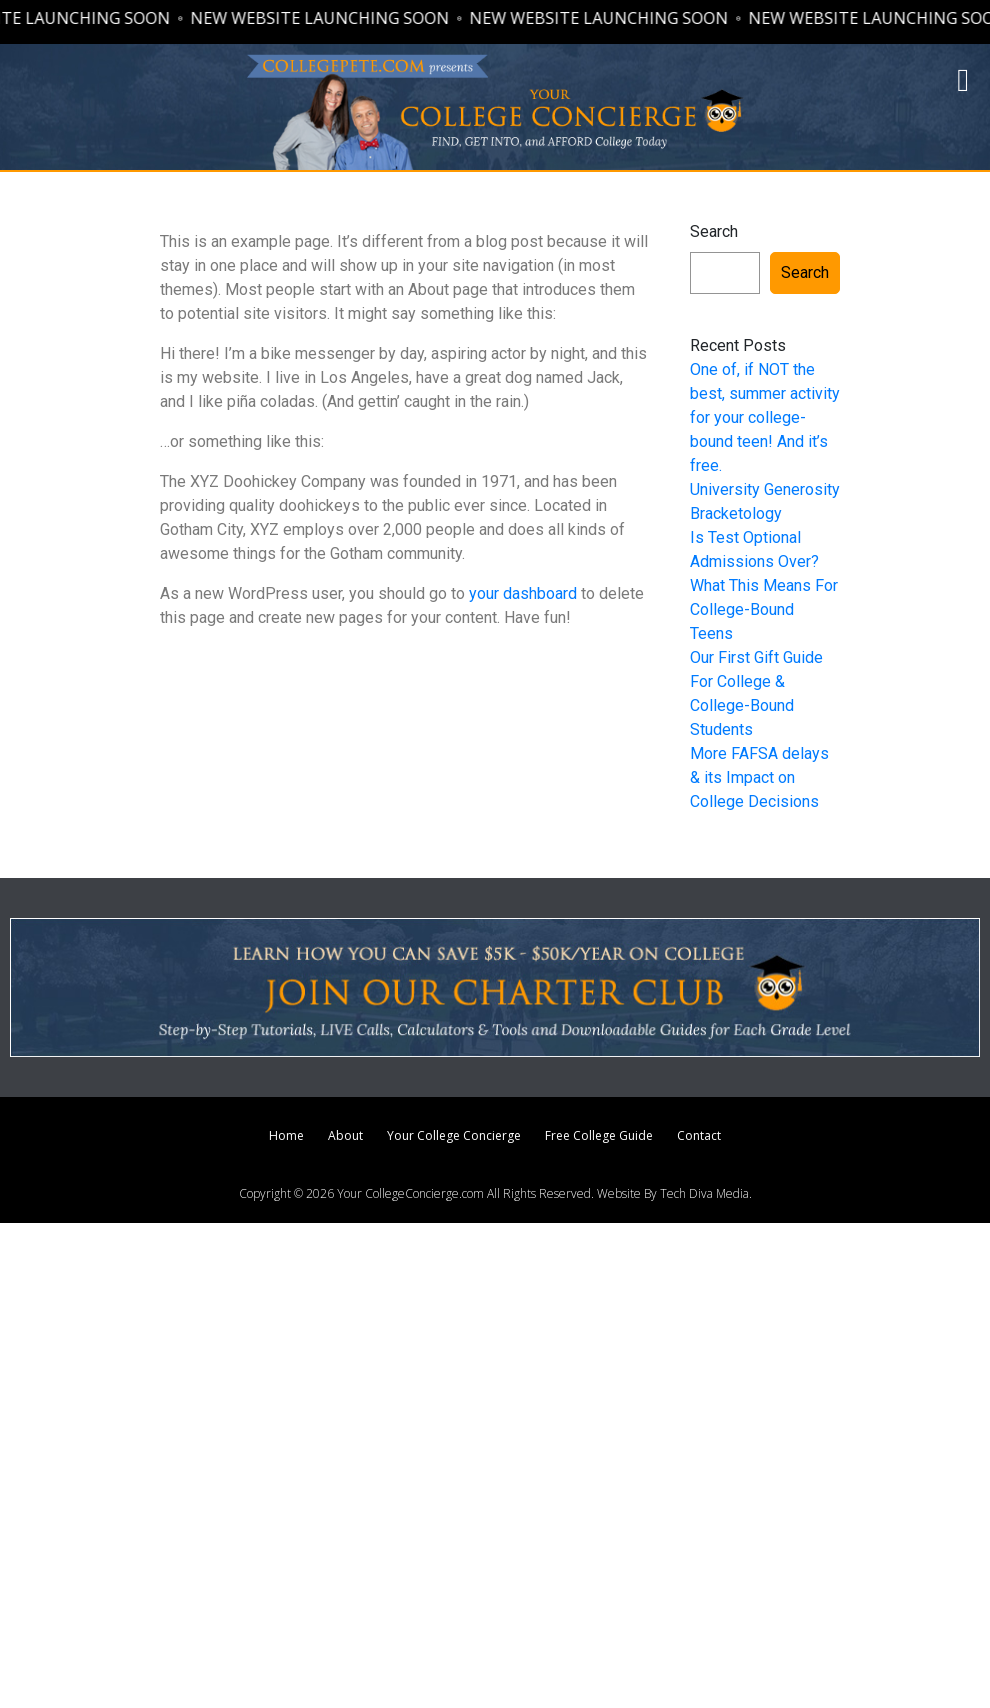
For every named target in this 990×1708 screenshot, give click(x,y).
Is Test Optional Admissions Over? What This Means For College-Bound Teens (764, 585)
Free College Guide (599, 1135)
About (345, 1135)
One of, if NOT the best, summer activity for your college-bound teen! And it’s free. (765, 417)
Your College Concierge (454, 1135)
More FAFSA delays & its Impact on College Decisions (759, 777)
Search (714, 231)
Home (286, 1135)
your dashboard (523, 593)
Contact (699, 1135)
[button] (963, 80)
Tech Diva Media (704, 1193)
